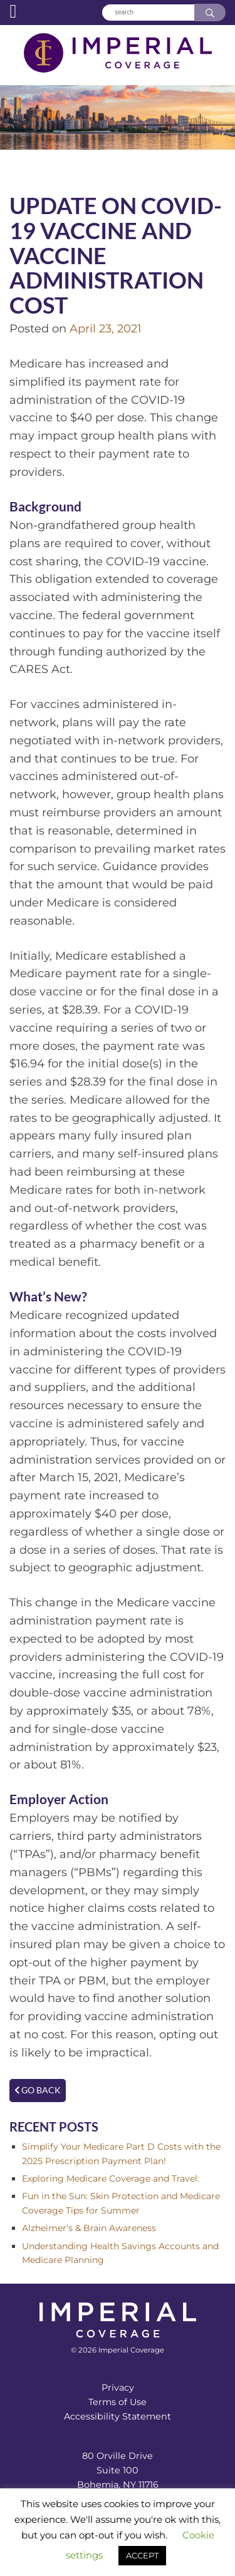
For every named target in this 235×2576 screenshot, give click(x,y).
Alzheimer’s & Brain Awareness (89, 2228)
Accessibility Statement (117, 2416)
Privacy (118, 2387)
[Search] (148, 13)
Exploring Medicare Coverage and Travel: (110, 2178)
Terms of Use (117, 2402)
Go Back (37, 2090)
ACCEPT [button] (142, 2555)
